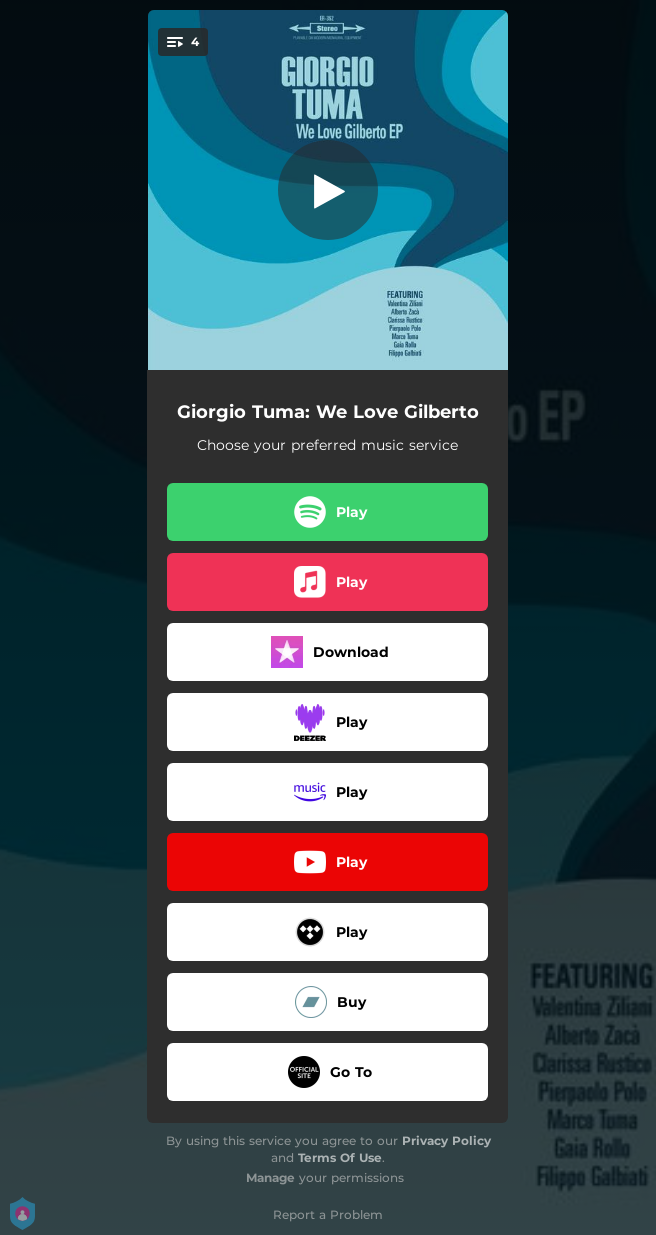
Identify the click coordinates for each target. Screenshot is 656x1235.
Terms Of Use (340, 1157)
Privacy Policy (446, 1140)
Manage (270, 1177)
